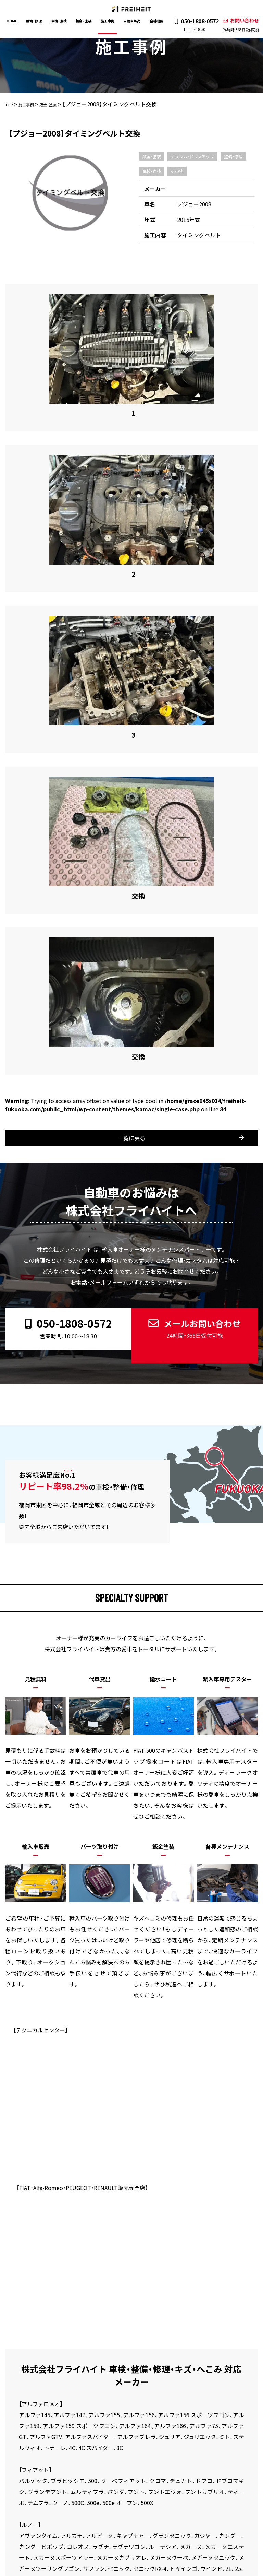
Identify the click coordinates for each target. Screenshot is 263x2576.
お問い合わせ (237, 25)
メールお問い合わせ (192, 1045)
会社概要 (154, 20)
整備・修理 (37, 20)
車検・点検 (60, 20)
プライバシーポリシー (33, 2439)
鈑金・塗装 (84, 20)
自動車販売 (130, 20)
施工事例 (107, 20)
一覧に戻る (138, 860)
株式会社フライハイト (118, 2571)
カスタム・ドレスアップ (192, 157)
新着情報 (222, 2428)
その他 (177, 171)
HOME (15, 20)
